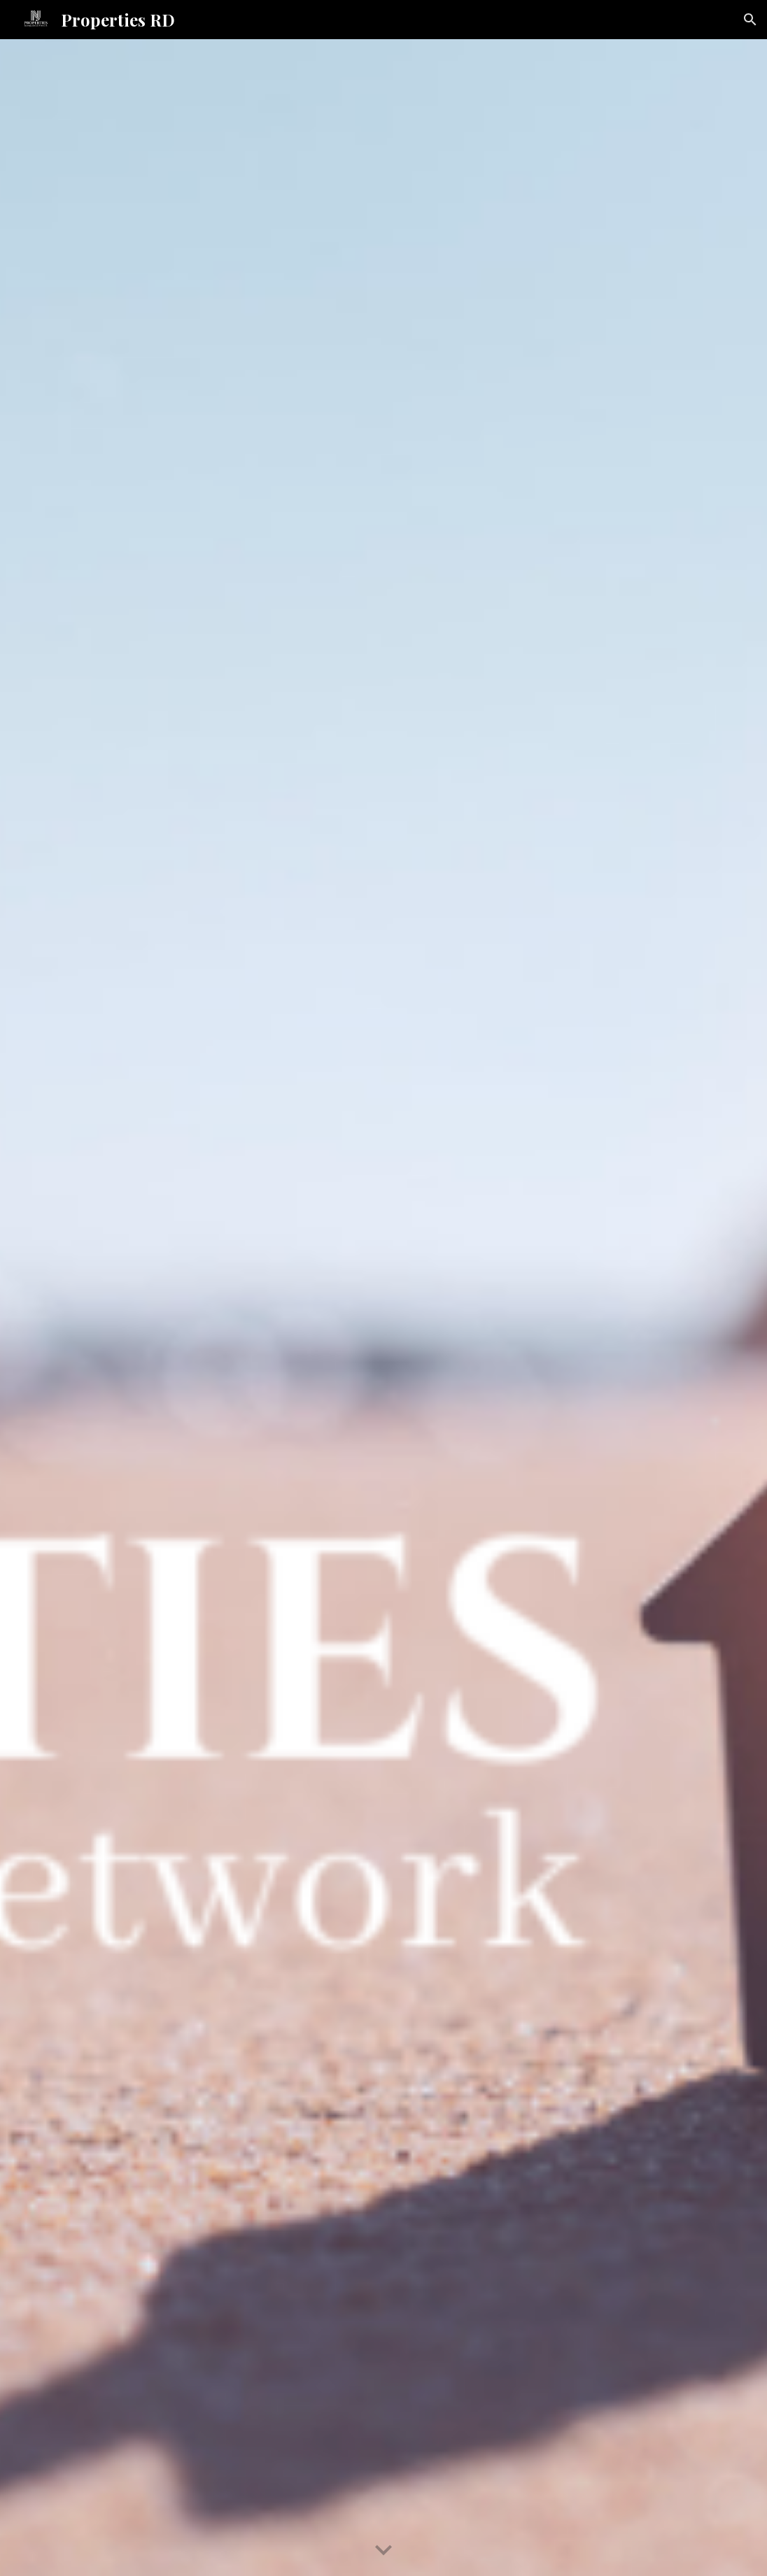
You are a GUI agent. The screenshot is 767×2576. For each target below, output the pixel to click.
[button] (750, 19)
